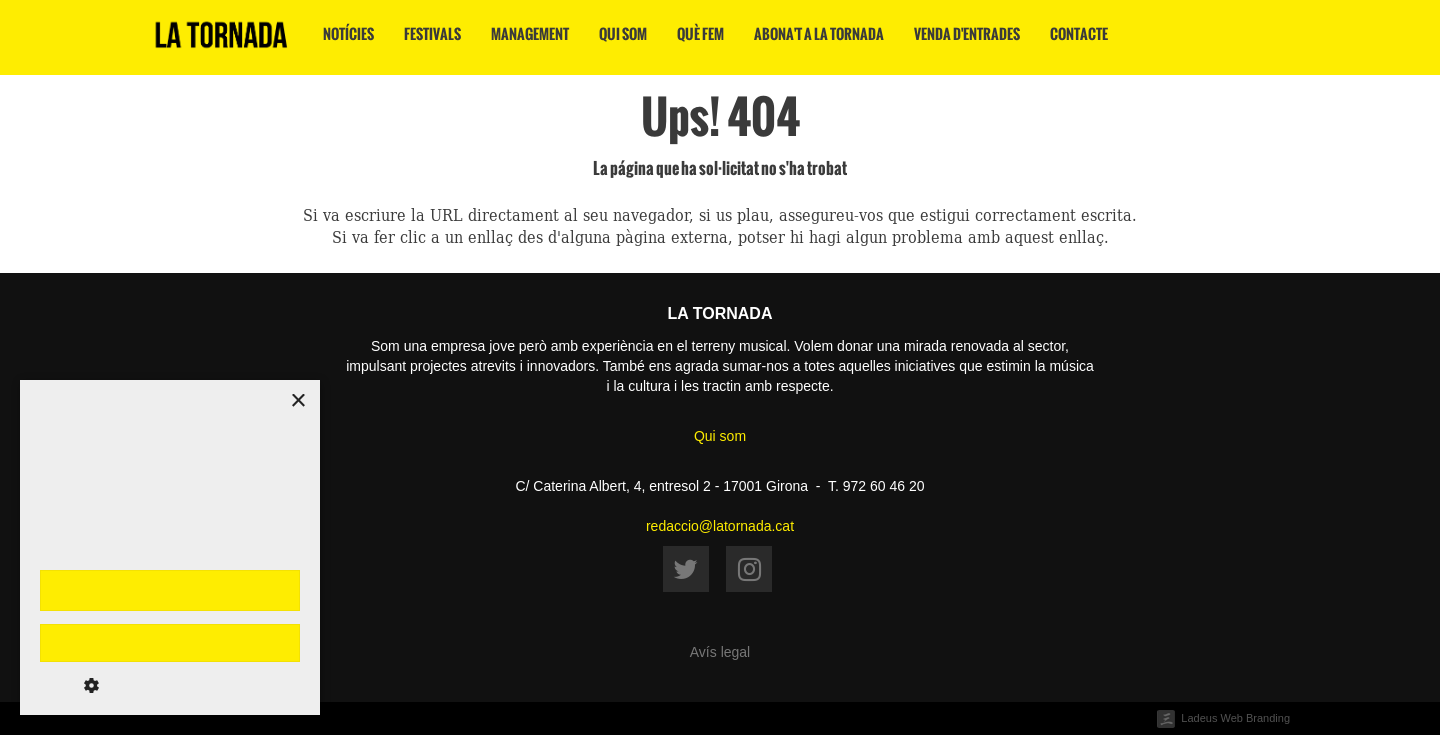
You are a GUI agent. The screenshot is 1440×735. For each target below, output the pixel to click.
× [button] (297, 401)
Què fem (700, 34)
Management (530, 34)
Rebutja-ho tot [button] (169, 643)
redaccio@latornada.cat (720, 526)
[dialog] (170, 547)
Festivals (432, 34)
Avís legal (720, 652)
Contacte (1079, 34)
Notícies (348, 34)
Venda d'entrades (967, 34)
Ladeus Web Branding (1235, 718)
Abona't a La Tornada (819, 34)
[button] (170, 685)
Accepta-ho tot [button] (170, 590)
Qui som (623, 34)
